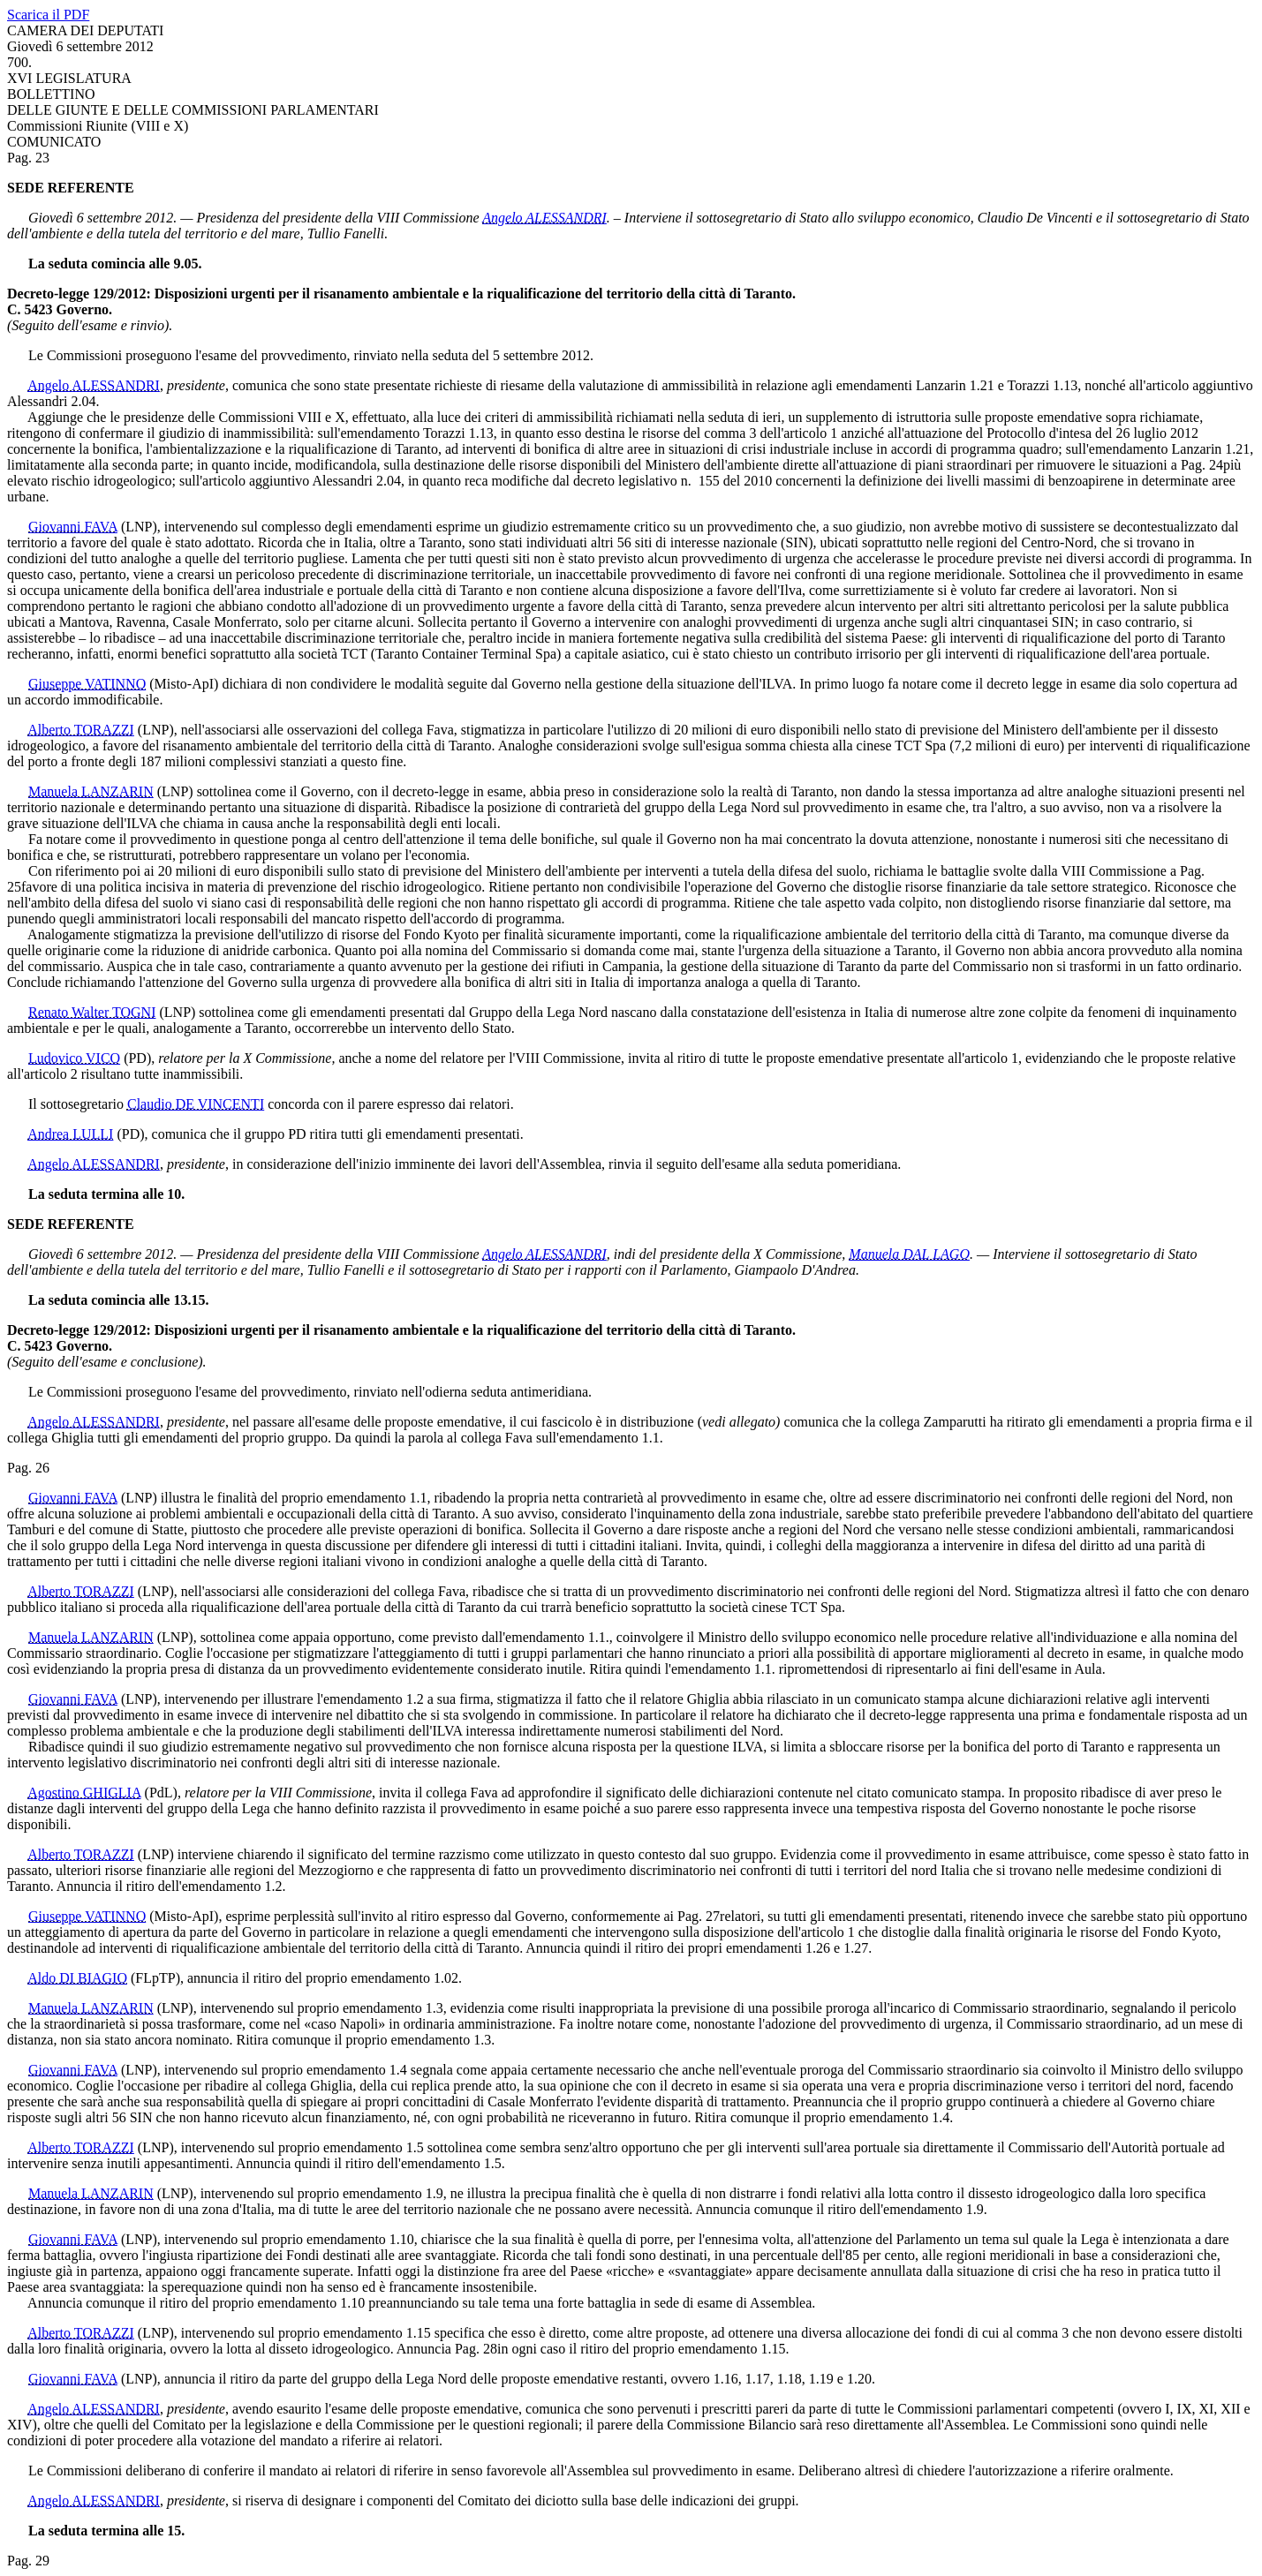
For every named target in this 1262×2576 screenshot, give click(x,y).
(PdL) (161, 1792)
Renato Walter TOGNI (91, 1012)
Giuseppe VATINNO (87, 683)
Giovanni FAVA (72, 526)
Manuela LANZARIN (91, 791)
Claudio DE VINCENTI (195, 1103)
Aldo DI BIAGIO (77, 1977)
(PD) (137, 1058)
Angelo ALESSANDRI (544, 217)
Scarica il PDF (48, 14)
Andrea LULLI (70, 1133)
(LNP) (139, 526)
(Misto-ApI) (183, 683)
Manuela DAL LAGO (909, 1254)
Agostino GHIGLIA (83, 1792)
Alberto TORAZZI (80, 729)
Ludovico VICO (74, 1058)
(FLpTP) (155, 1977)
